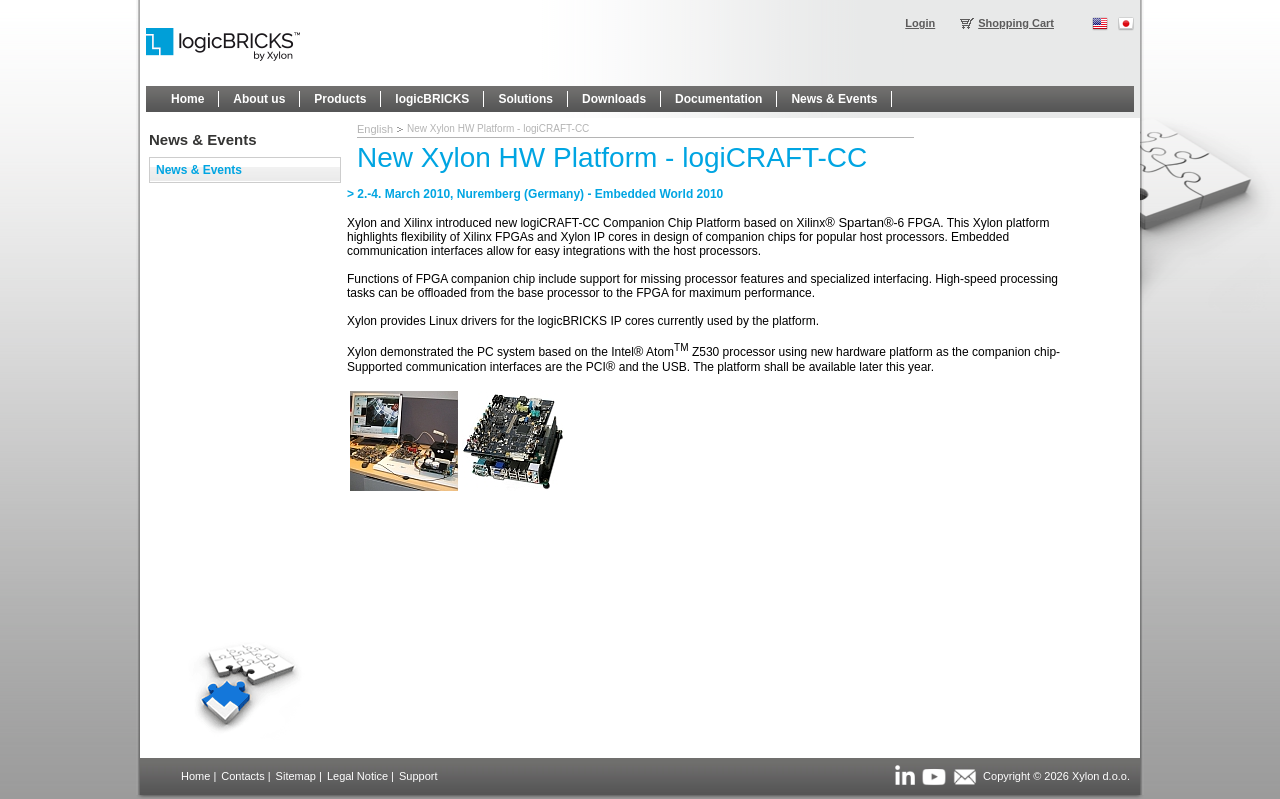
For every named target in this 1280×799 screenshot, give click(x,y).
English (375, 129)
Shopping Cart (1016, 23)
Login (920, 23)
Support (418, 776)
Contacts (242, 776)
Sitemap (296, 776)
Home (195, 776)
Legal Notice (357, 776)
